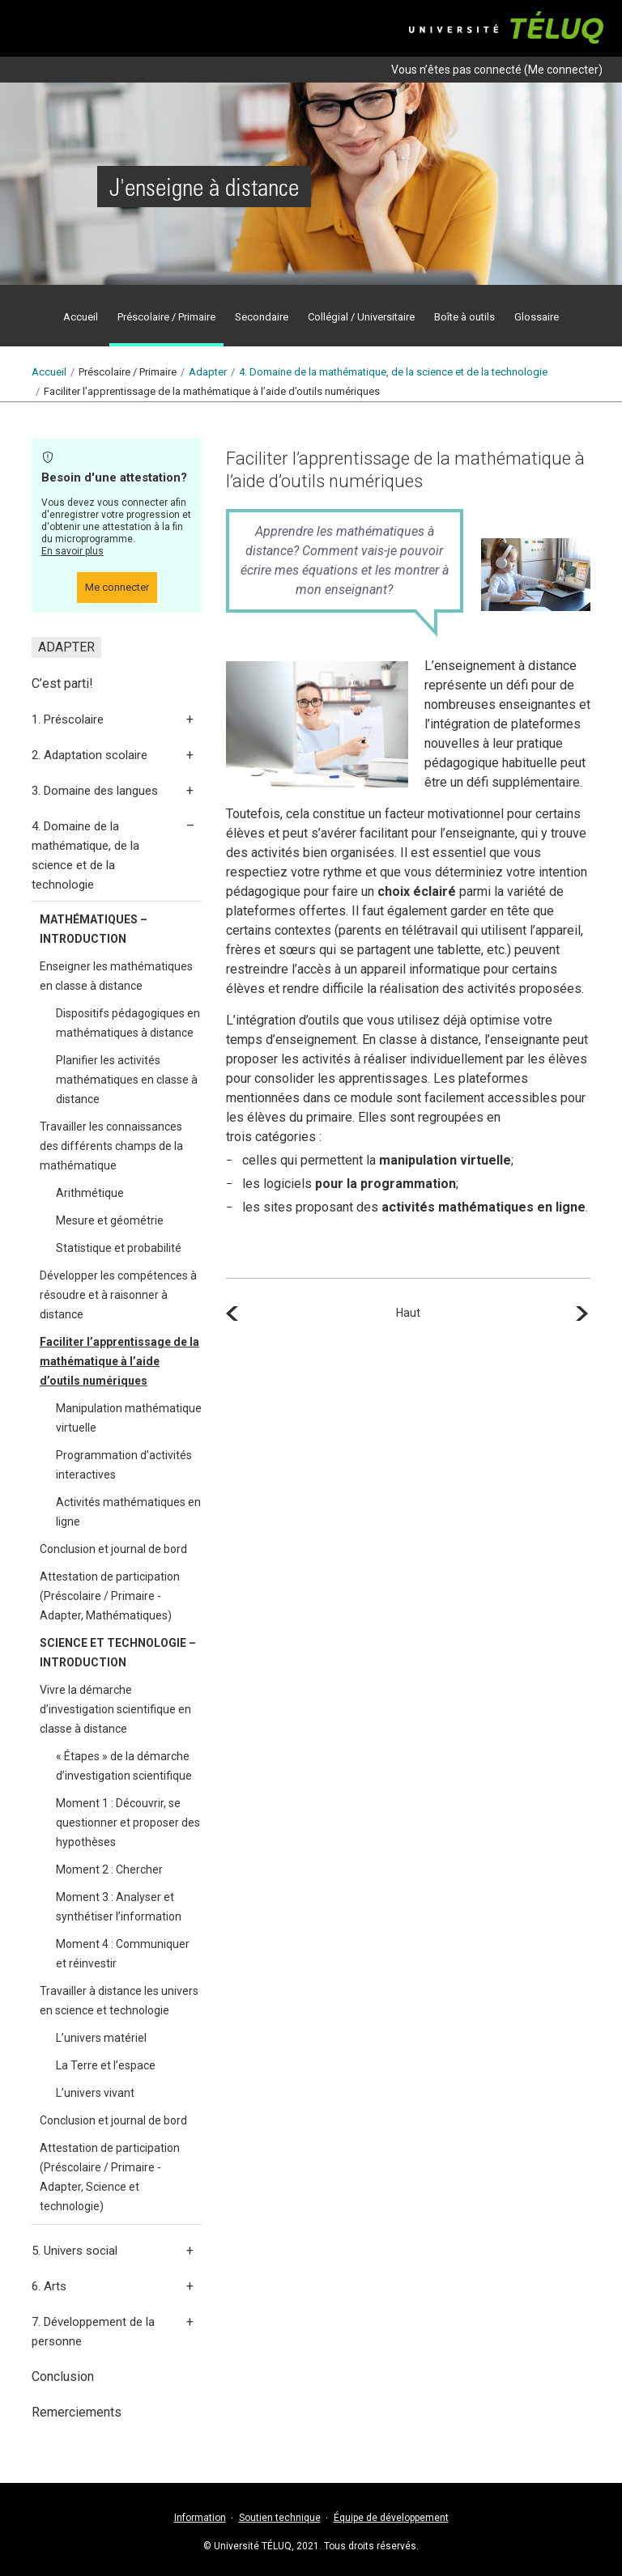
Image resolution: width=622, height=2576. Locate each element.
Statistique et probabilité (118, 1247)
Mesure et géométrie (110, 1220)
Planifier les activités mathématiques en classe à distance (127, 1080)
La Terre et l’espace (106, 2065)
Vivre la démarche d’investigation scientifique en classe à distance (115, 1709)
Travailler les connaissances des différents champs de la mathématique (111, 1146)
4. (393, 372)
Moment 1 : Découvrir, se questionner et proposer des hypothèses (128, 1822)
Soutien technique (280, 2517)
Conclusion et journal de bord (113, 1549)
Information (200, 2517)
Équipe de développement (391, 2517)
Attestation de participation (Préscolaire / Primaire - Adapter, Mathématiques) (110, 1596)
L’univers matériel (101, 2037)
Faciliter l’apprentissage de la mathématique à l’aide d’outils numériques (119, 1361)
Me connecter (563, 69)
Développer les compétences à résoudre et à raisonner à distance (118, 1295)
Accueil (49, 372)
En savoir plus (72, 551)
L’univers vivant (95, 2092)
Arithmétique (90, 1192)
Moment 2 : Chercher (109, 1869)
